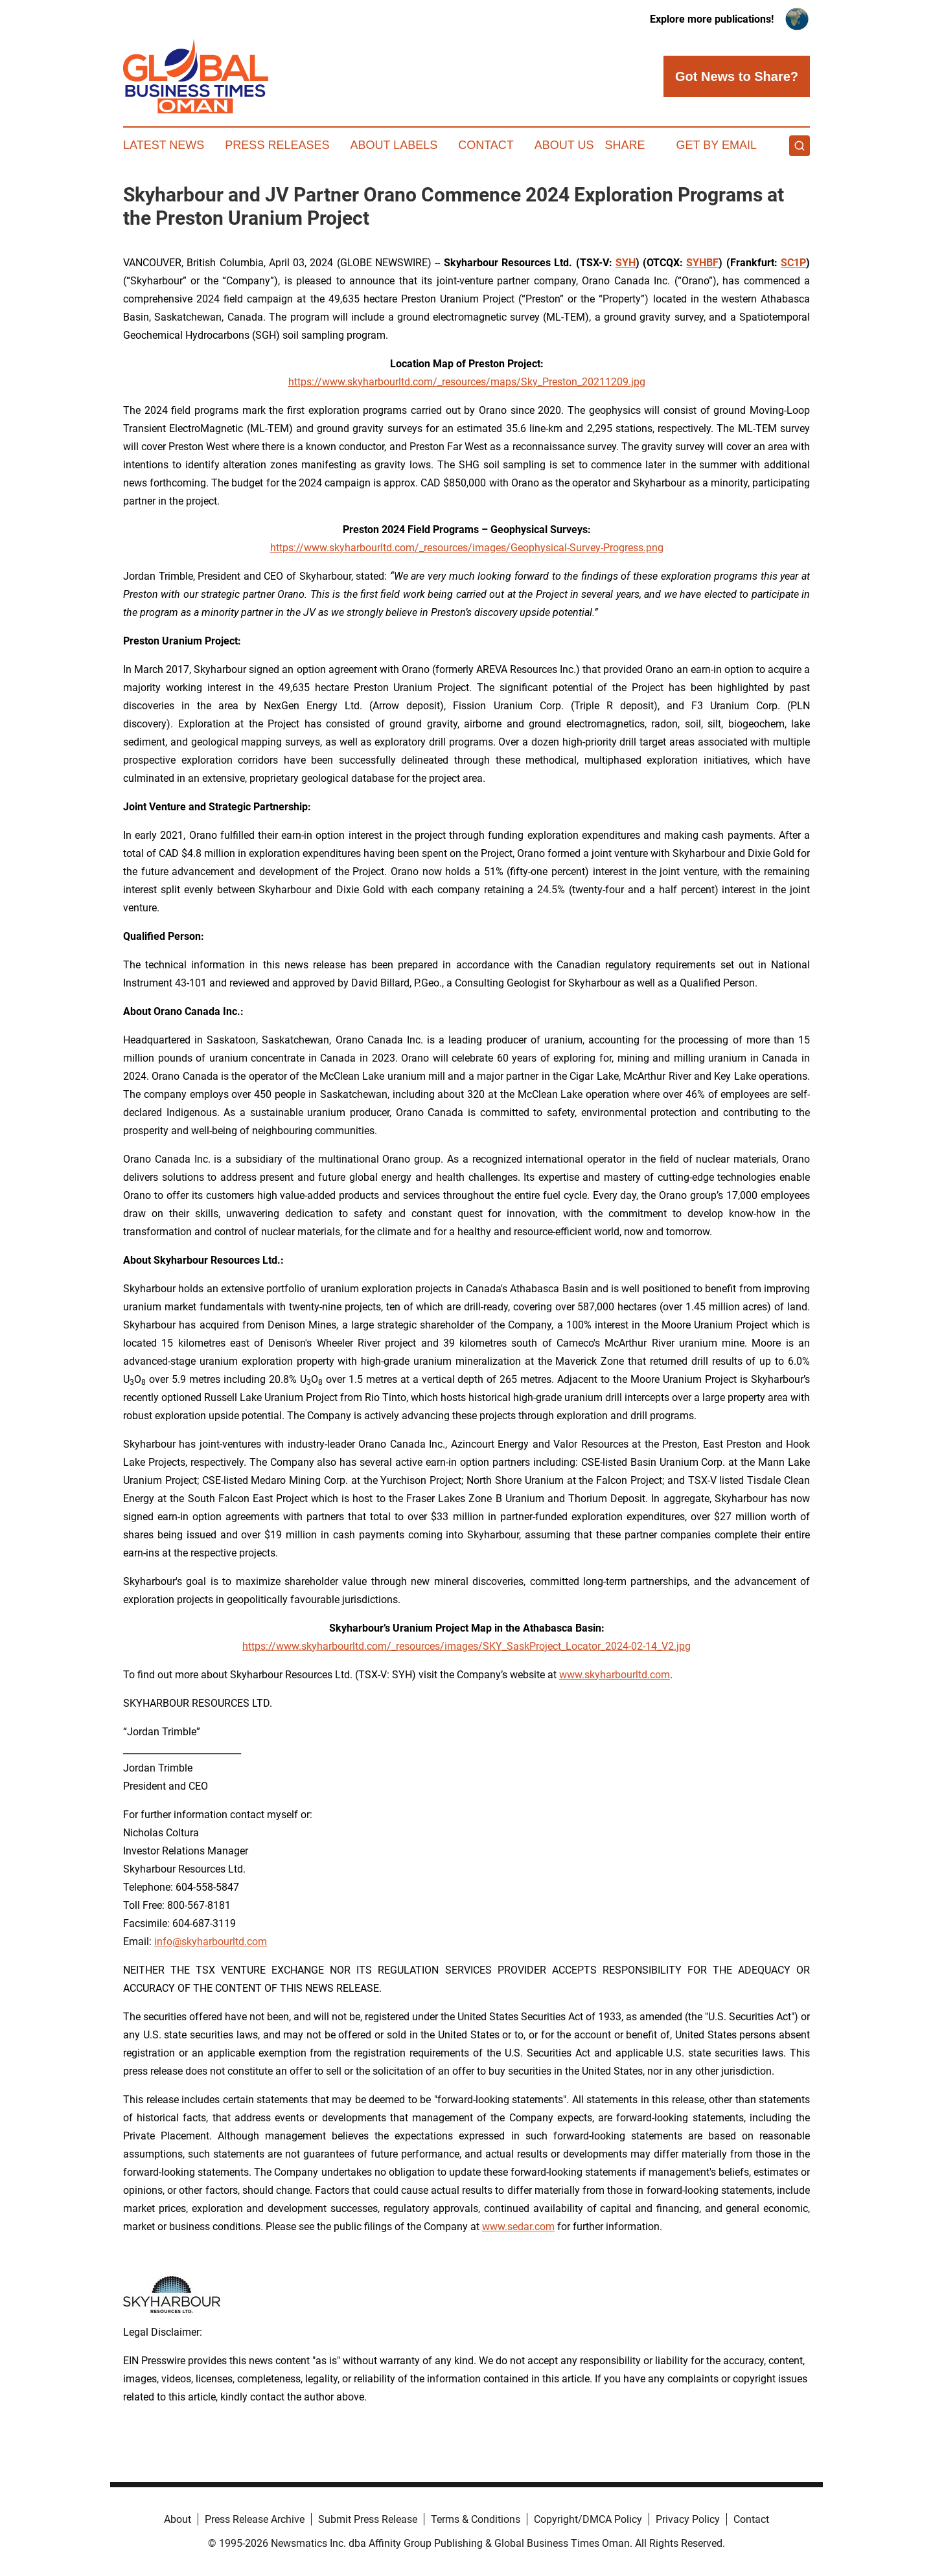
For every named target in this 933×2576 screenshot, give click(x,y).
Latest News (163, 145)
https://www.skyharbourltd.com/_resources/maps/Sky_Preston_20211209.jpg (466, 382)
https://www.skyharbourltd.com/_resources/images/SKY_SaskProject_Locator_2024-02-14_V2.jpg (466, 1646)
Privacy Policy (688, 2519)
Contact (486, 145)
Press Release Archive (255, 2519)
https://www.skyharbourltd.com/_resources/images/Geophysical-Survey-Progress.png (466, 547)
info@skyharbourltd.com (210, 1941)
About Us (564, 145)
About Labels (393, 145)
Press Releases (277, 145)
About (177, 2519)
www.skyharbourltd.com (614, 1675)
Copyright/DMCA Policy (588, 2519)
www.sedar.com (518, 2226)
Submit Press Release (367, 2519)
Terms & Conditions (475, 2519)
